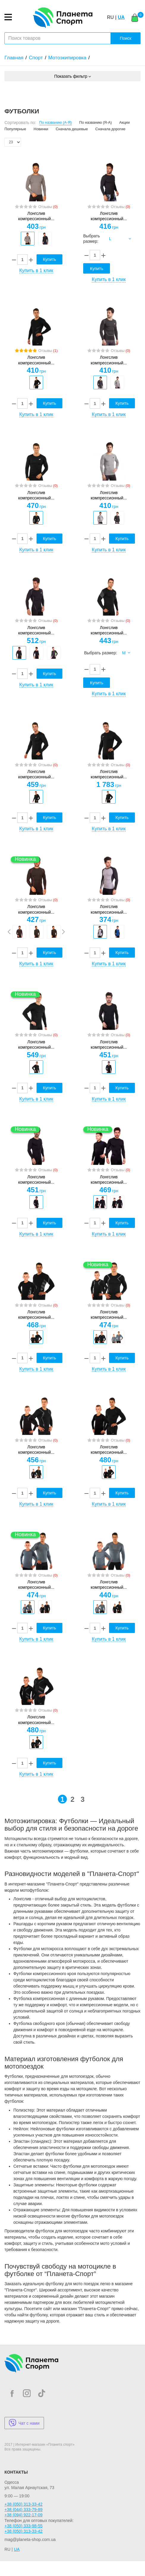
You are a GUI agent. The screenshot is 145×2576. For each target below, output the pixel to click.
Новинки (41, 129)
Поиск (125, 38)
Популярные (15, 129)
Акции (124, 122)
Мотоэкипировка (67, 58)
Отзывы (48, 207)
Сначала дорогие (110, 129)
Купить (49, 259)
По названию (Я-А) (95, 122)
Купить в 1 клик (36, 270)
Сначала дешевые (72, 129)
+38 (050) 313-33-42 (23, 2504)
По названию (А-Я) (55, 122)
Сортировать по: (20, 122)
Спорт (36, 58)
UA (121, 17)
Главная (13, 58)
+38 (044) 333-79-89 (23, 2509)
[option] (27, 238)
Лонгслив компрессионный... (36, 216)
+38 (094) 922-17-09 (23, 2514)
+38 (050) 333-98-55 (23, 2525)
